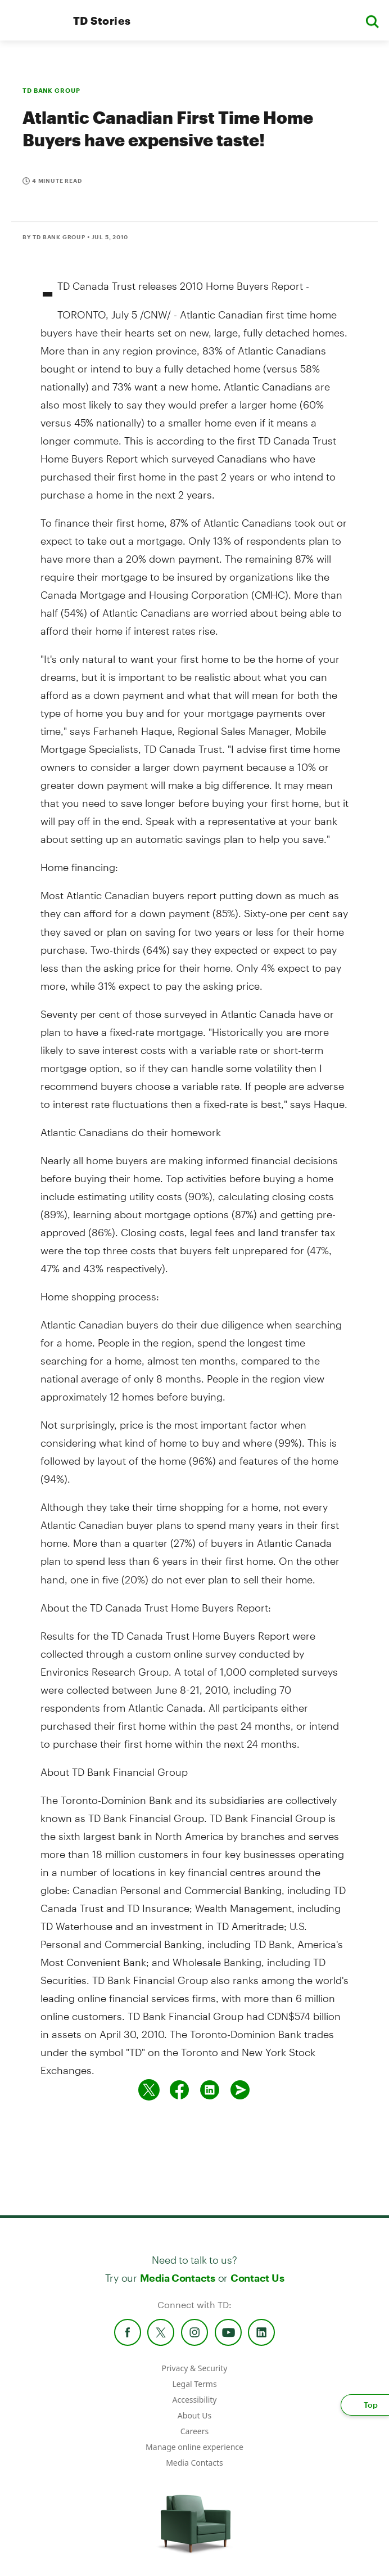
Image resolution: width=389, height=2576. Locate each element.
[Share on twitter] (149, 2090)
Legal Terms (194, 2383)
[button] (372, 20)
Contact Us (257, 2278)
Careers (194, 2431)
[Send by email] (240, 2090)
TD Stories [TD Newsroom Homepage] (102, 20)
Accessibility (195, 2399)
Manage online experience (194, 2447)
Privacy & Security (195, 2368)
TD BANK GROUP (51, 90)
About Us (194, 2415)
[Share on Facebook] (179, 2090)
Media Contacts (177, 2278)
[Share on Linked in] (209, 2090)
